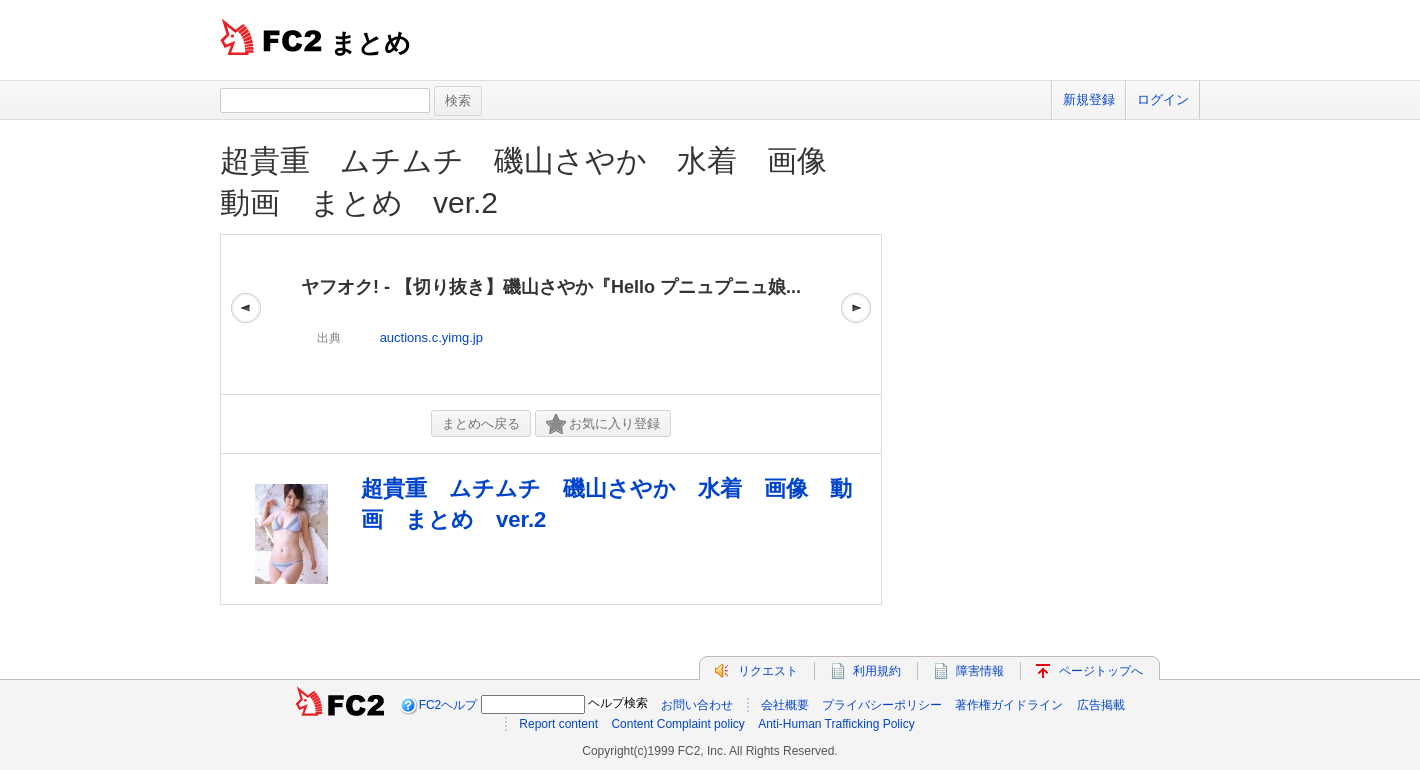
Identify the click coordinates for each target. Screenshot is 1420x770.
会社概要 (785, 705)
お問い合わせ (697, 705)
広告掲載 (1101, 705)
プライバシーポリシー (882, 705)
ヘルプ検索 (618, 703)
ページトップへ (1101, 671)
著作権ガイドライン (1009, 705)
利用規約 (877, 671)
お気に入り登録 (603, 424)
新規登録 (1089, 99)
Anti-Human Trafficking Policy (836, 724)
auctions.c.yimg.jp (431, 337)
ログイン (1163, 99)
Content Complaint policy (677, 724)
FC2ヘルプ (448, 705)
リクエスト (768, 671)
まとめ (370, 43)
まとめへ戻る (481, 423)
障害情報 (980, 671)
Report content (558, 724)
